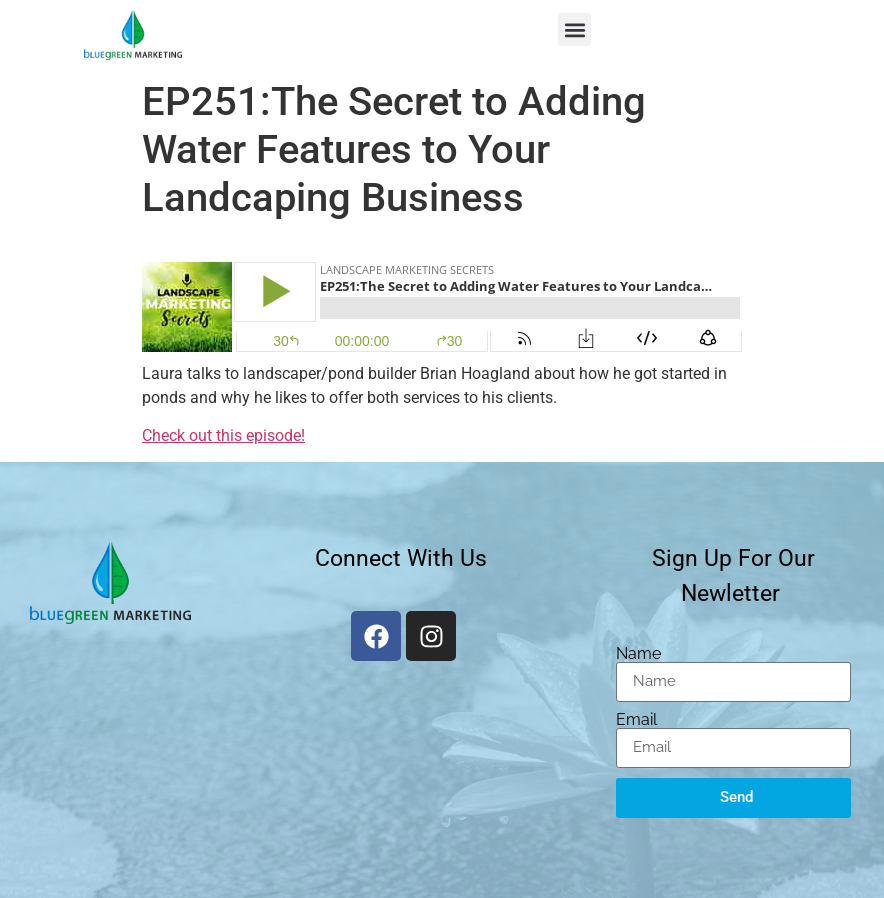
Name (638, 654)
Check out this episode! (223, 435)
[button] (574, 29)
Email (636, 720)
